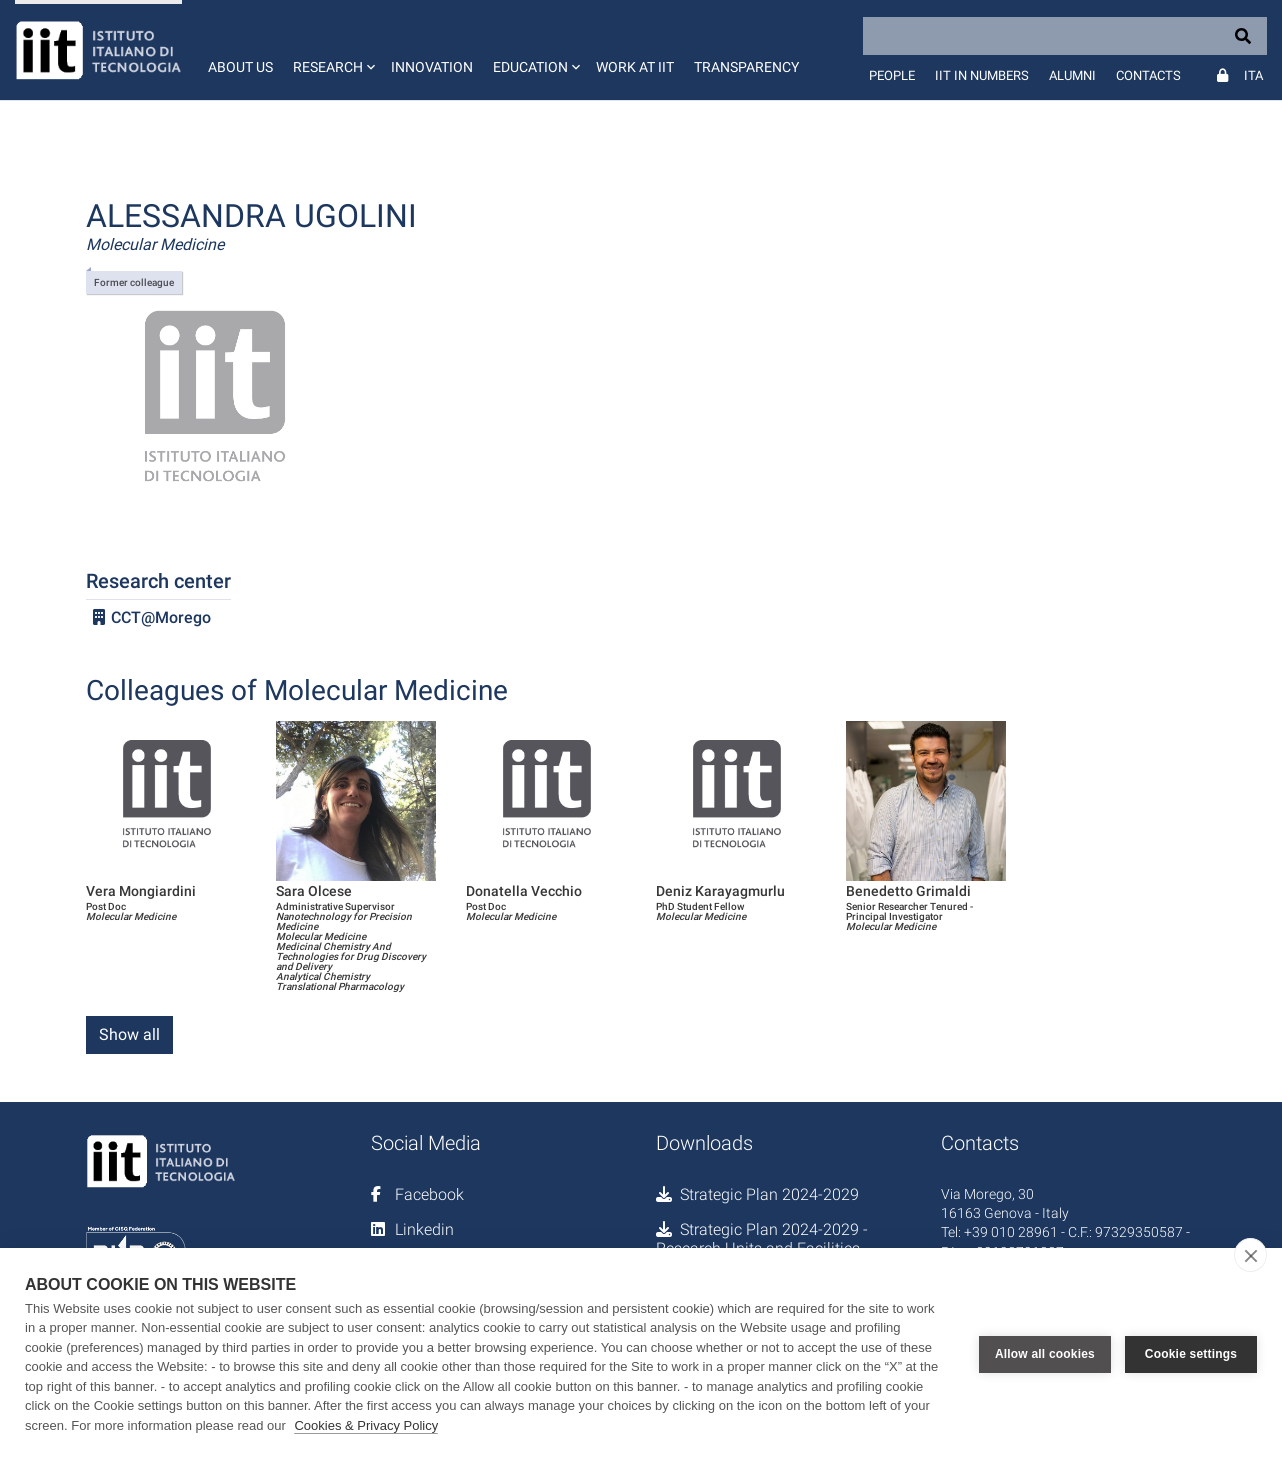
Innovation (432, 67)
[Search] (1065, 36)
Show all (129, 1034)
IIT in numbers (982, 75)
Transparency (746, 67)
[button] (332, 50)
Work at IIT (635, 67)
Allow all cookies (1045, 1354)
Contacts (1148, 75)
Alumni (1072, 75)
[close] (1250, 1255)
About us (240, 67)
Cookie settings (1191, 1354)
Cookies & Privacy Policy (366, 1425)
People (892, 75)
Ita (1253, 75)
